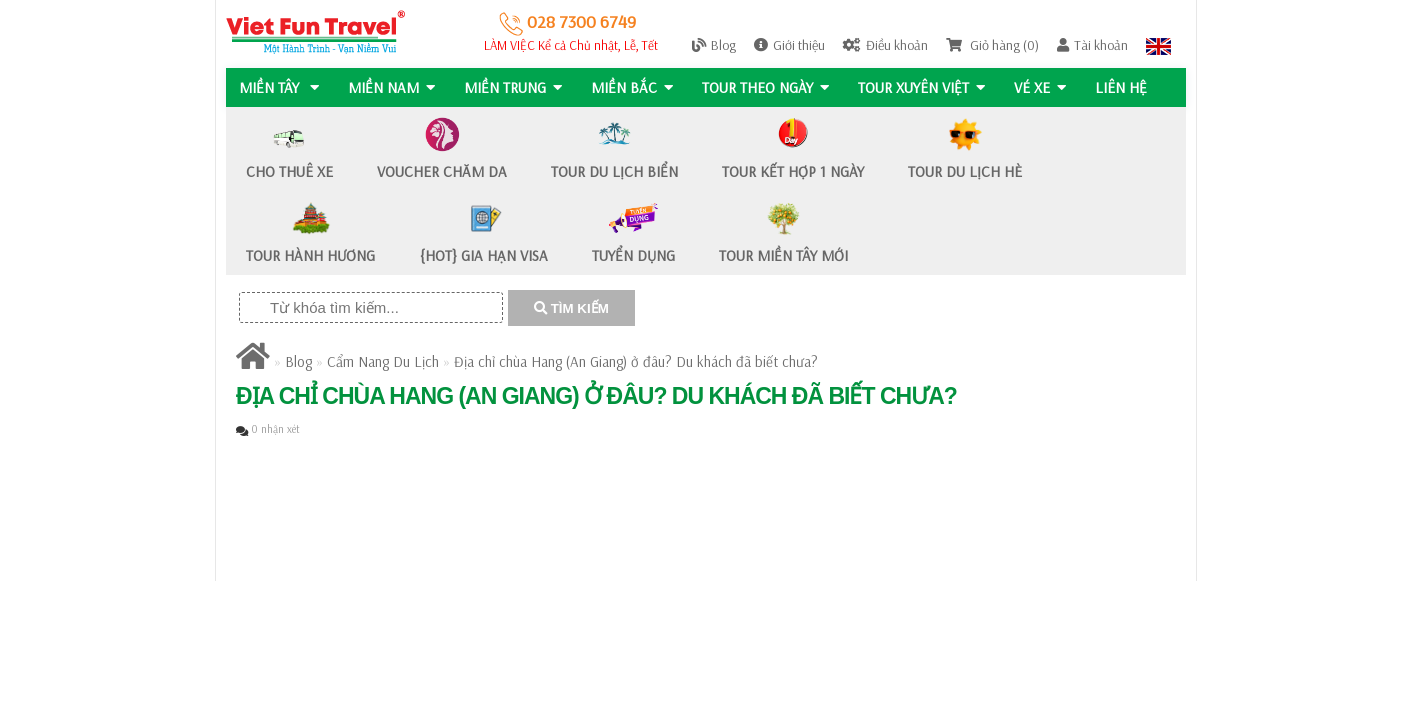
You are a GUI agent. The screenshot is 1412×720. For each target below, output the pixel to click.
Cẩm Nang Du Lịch (383, 361)
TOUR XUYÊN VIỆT (926, 87)
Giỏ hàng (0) (992, 45)
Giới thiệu (789, 45)
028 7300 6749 (567, 21)
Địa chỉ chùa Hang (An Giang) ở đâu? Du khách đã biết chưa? (636, 361)
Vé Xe (1046, 87)
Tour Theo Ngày (769, 87)
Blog (714, 45)
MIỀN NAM (392, 87)
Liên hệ (1128, 87)
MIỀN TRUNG (515, 87)
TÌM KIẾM (571, 308)
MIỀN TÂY (279, 87)
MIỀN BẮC (635, 87)
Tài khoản (1092, 45)
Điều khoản (885, 45)
